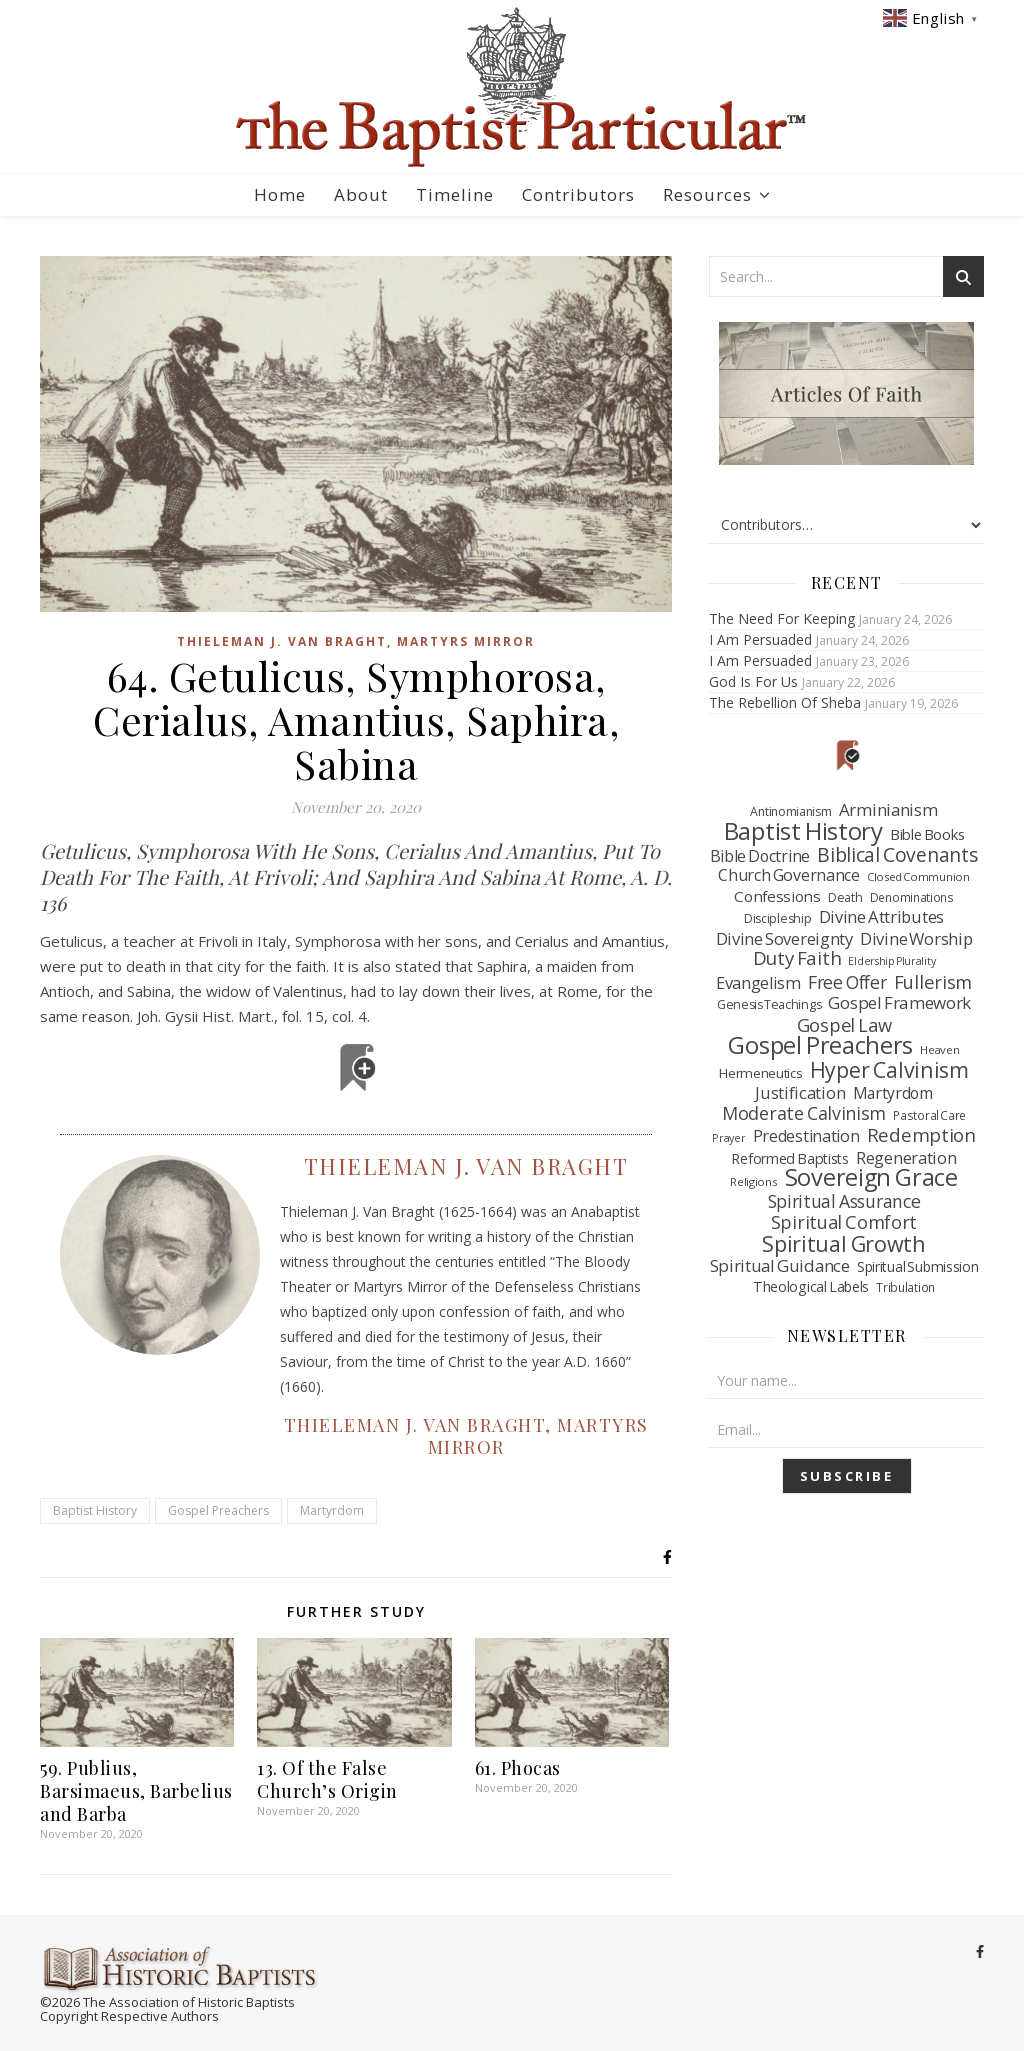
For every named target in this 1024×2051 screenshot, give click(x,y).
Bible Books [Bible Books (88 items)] (927, 834)
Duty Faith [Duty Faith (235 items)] (797, 959)
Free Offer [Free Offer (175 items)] (847, 983)
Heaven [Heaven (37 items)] (939, 1049)
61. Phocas (518, 1768)
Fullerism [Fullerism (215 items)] (933, 982)
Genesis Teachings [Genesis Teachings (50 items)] (769, 1004)
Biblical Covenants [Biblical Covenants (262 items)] (897, 855)
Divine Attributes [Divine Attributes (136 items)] (881, 917)
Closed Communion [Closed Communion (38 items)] (918, 876)
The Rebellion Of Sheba (785, 702)
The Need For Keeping (782, 618)
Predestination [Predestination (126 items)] (806, 1137)
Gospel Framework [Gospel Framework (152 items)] (899, 1003)
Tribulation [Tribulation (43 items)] (905, 1287)
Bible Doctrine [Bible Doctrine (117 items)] (760, 857)
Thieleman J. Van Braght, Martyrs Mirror (356, 641)
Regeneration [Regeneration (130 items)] (906, 1158)
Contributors (578, 194)
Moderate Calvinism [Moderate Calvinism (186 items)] (804, 1114)
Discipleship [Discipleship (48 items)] (777, 918)
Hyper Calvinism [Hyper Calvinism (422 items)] (889, 1070)
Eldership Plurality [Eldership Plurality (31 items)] (891, 961)
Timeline (455, 194)
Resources (707, 194)
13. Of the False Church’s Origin (327, 1779)
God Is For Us (753, 681)
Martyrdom (332, 1510)
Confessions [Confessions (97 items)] (777, 896)
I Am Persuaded (760, 639)
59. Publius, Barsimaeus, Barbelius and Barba (136, 1791)
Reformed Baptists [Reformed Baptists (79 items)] (789, 1158)
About (361, 194)
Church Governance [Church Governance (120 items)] (788, 876)
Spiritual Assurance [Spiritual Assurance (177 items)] (844, 1202)
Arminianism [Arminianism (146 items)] (888, 810)
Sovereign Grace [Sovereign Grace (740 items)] (871, 1178)
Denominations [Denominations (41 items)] (912, 897)
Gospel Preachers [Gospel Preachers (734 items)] (820, 1046)
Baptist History (95, 1510)
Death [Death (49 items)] (845, 897)
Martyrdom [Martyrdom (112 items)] (893, 1094)
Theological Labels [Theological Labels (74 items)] (811, 1286)
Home (280, 194)
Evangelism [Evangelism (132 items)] (758, 983)
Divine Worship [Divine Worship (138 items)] (916, 939)
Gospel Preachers (218, 1510)
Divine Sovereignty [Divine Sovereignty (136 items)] (784, 939)
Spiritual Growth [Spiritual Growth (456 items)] (844, 1244)
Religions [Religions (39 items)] (753, 1181)
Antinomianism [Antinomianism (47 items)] (790, 811)
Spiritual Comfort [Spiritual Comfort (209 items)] (844, 1222)
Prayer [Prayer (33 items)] (728, 1137)
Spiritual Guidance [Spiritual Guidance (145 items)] (780, 1266)
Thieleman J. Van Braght (466, 1166)
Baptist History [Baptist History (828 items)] (803, 831)
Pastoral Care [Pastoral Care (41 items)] (929, 1115)
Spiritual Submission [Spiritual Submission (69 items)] (918, 1266)
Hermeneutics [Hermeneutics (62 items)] (760, 1073)
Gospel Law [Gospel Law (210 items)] (844, 1025)
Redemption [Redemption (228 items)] (921, 1135)
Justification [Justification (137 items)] (800, 1093)
